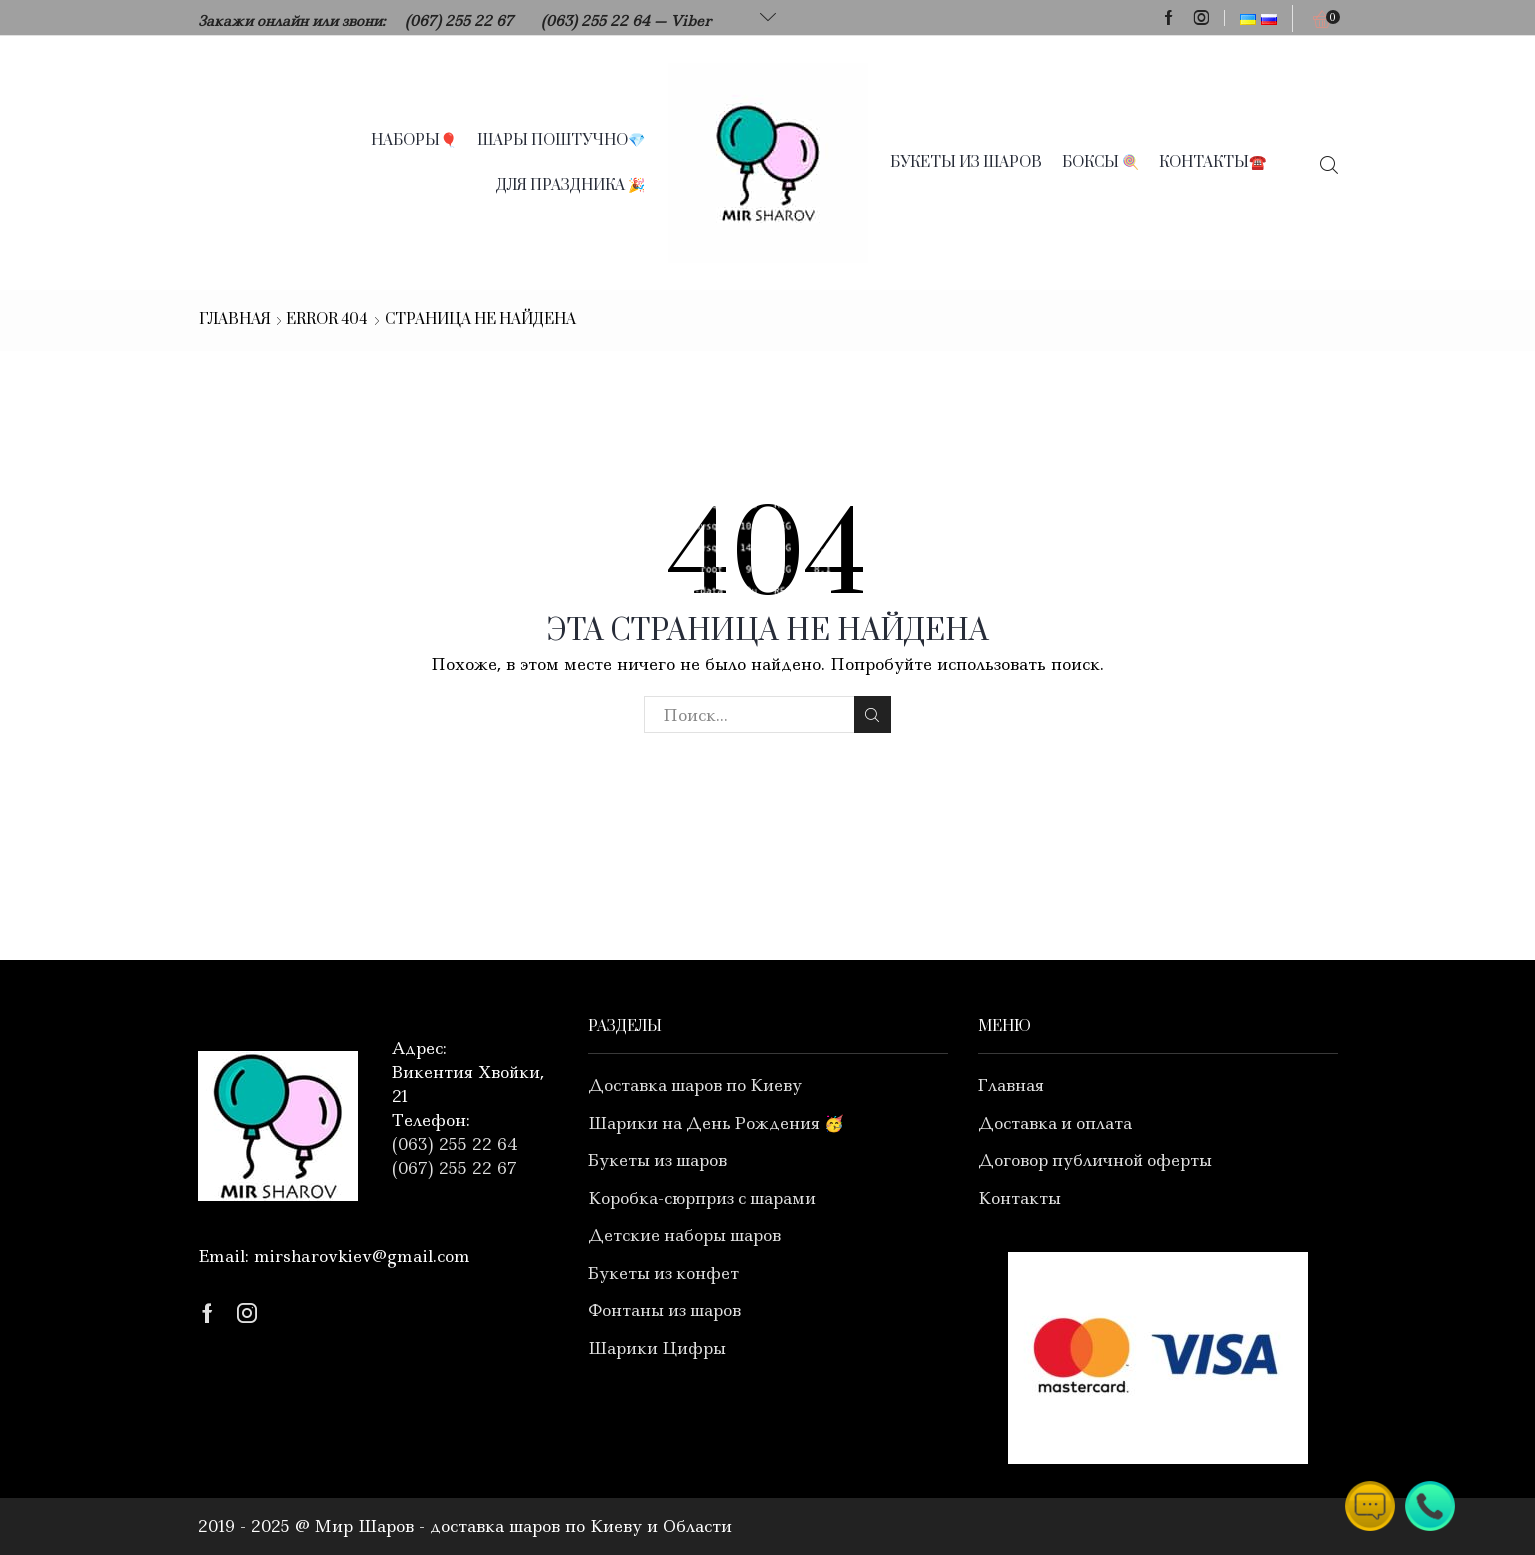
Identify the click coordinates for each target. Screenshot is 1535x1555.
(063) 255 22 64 (595, 21)
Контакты (1019, 1198)
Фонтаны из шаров (664, 1310)
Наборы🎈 (414, 140)
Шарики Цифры (657, 1348)
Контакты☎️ (1212, 162)
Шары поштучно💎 (561, 140)
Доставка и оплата (1055, 1123)
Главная (235, 320)
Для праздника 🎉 (570, 185)
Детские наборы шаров (684, 1235)
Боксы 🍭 (1100, 162)
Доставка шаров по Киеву (695, 1085)
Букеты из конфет (663, 1273)
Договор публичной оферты (1095, 1160)
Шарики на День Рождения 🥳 (716, 1123)
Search (872, 715)
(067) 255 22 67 (459, 21)
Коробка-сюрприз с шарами (702, 1198)
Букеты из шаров (966, 162)
